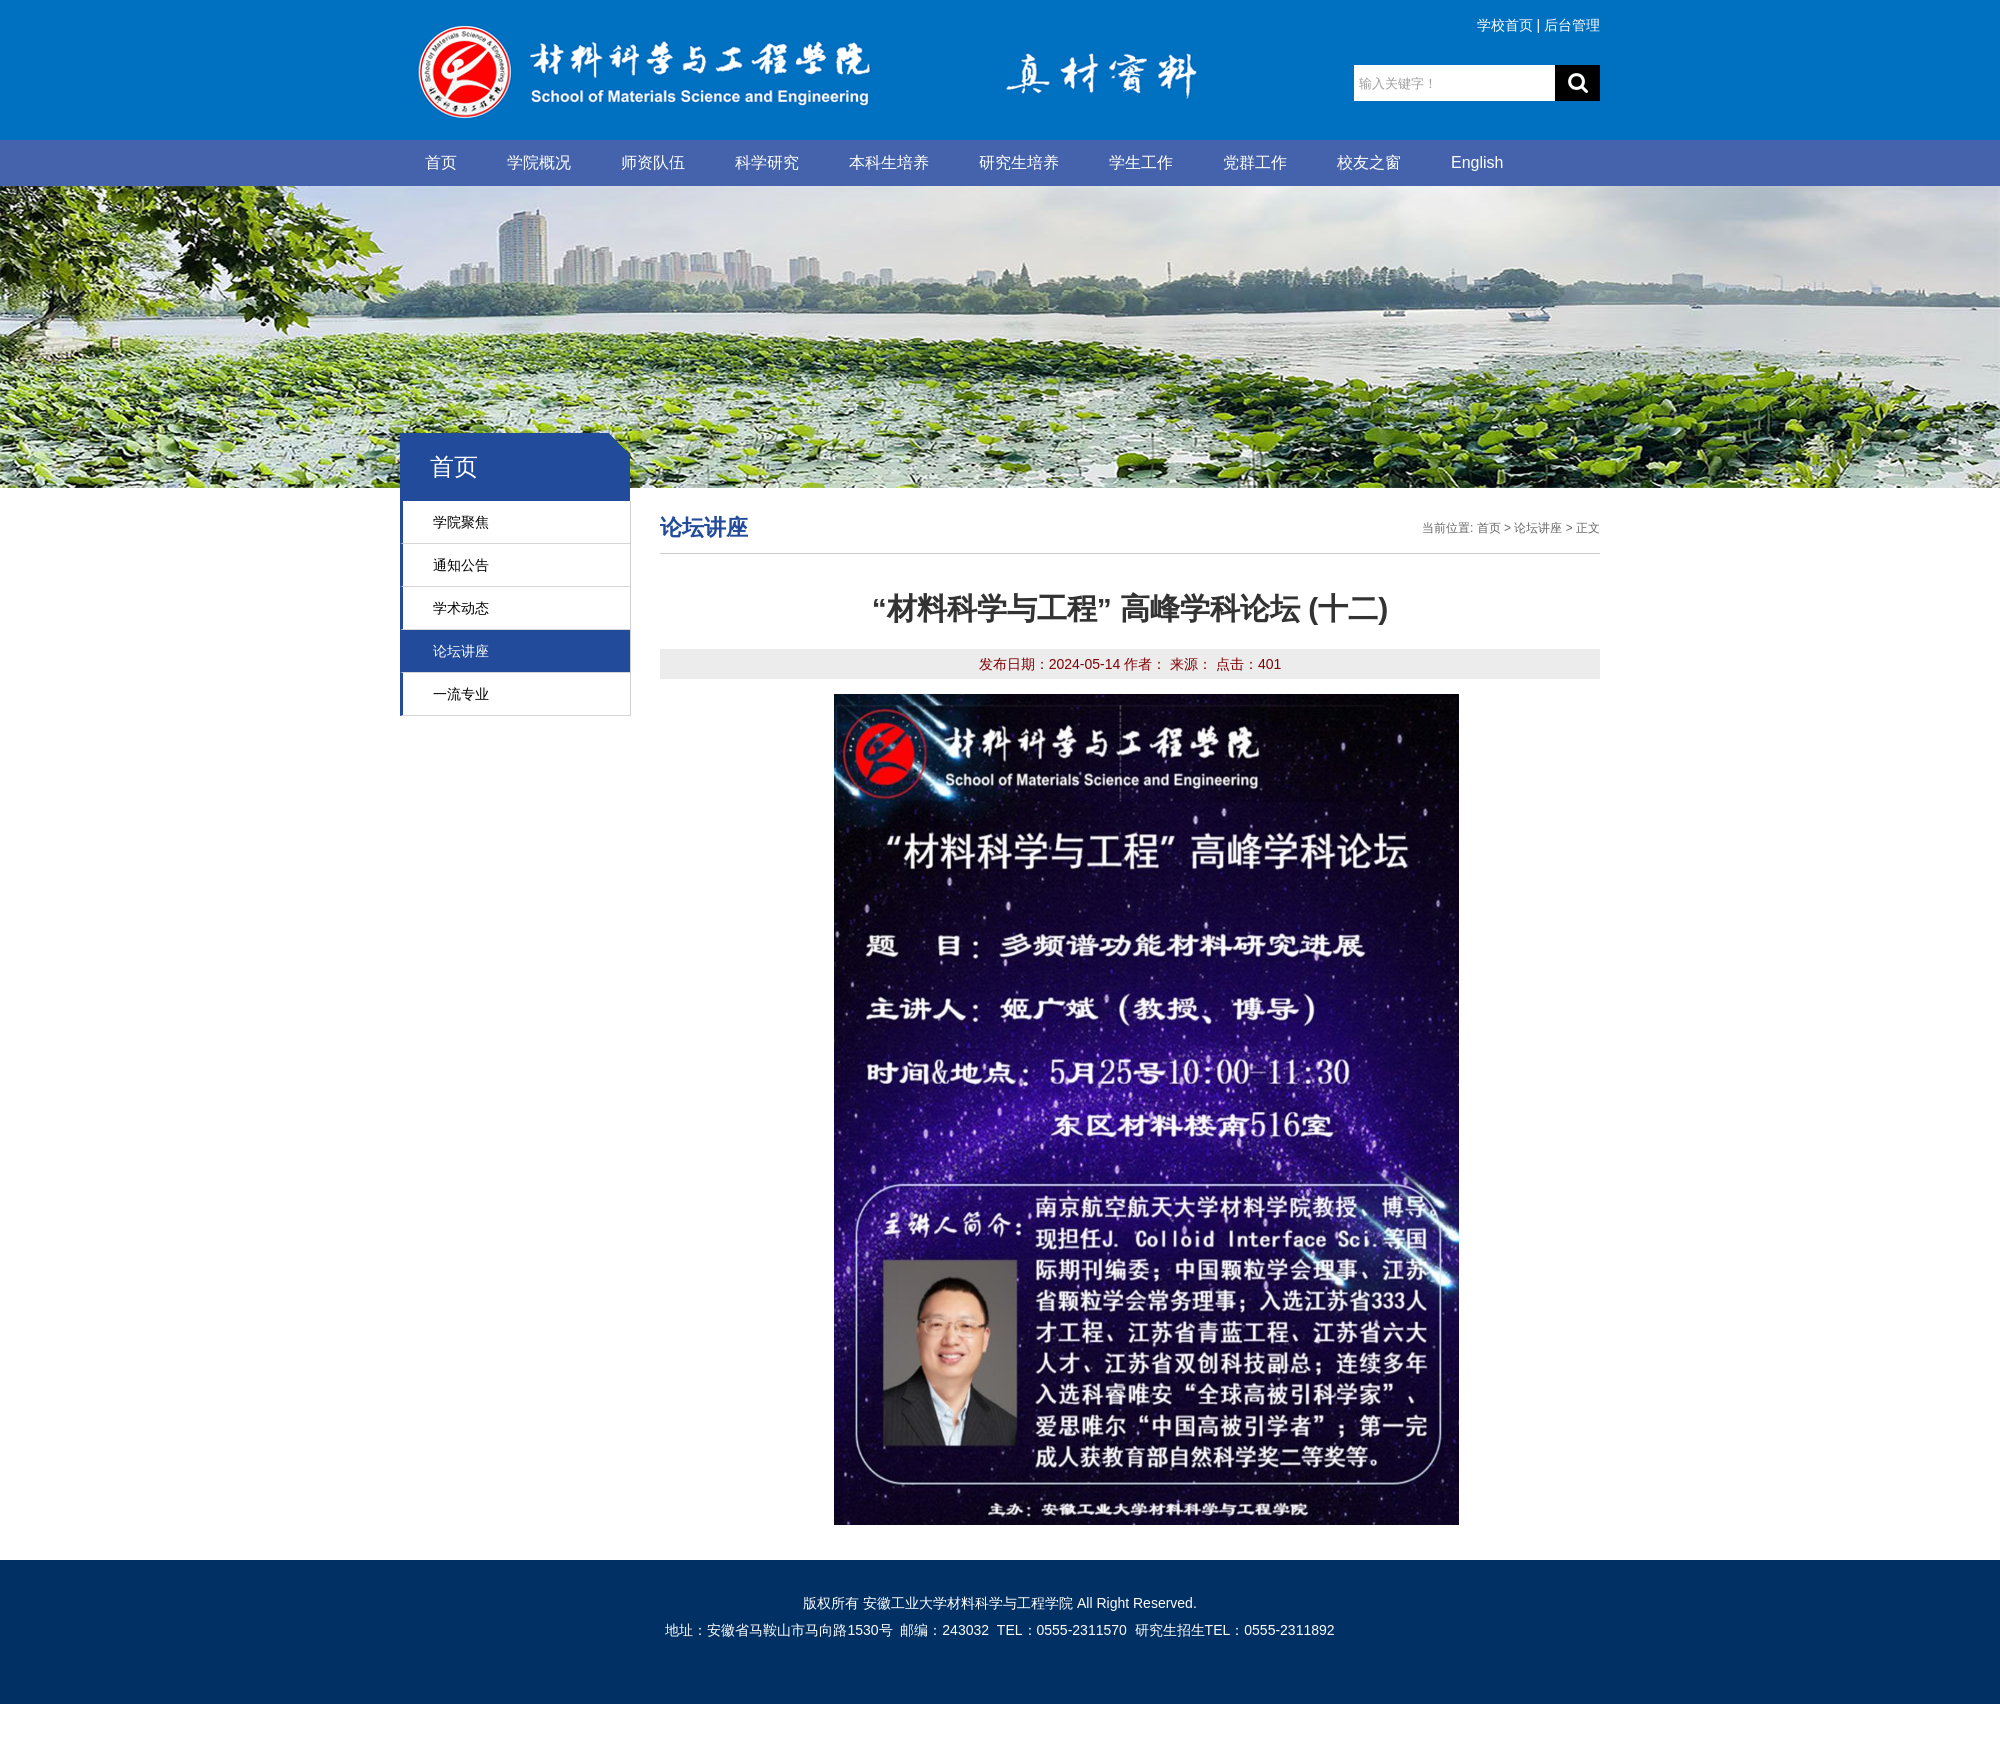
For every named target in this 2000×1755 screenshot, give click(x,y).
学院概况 (539, 162)
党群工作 (1255, 162)
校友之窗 (1369, 162)
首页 (441, 162)
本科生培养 (889, 162)
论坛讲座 (461, 651)
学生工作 (1141, 162)
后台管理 (1572, 25)
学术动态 (461, 608)
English (1477, 162)
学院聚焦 (461, 522)
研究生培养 (1019, 162)
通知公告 (461, 565)
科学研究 (767, 162)
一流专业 (461, 694)
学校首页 (1505, 25)
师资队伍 (653, 162)
